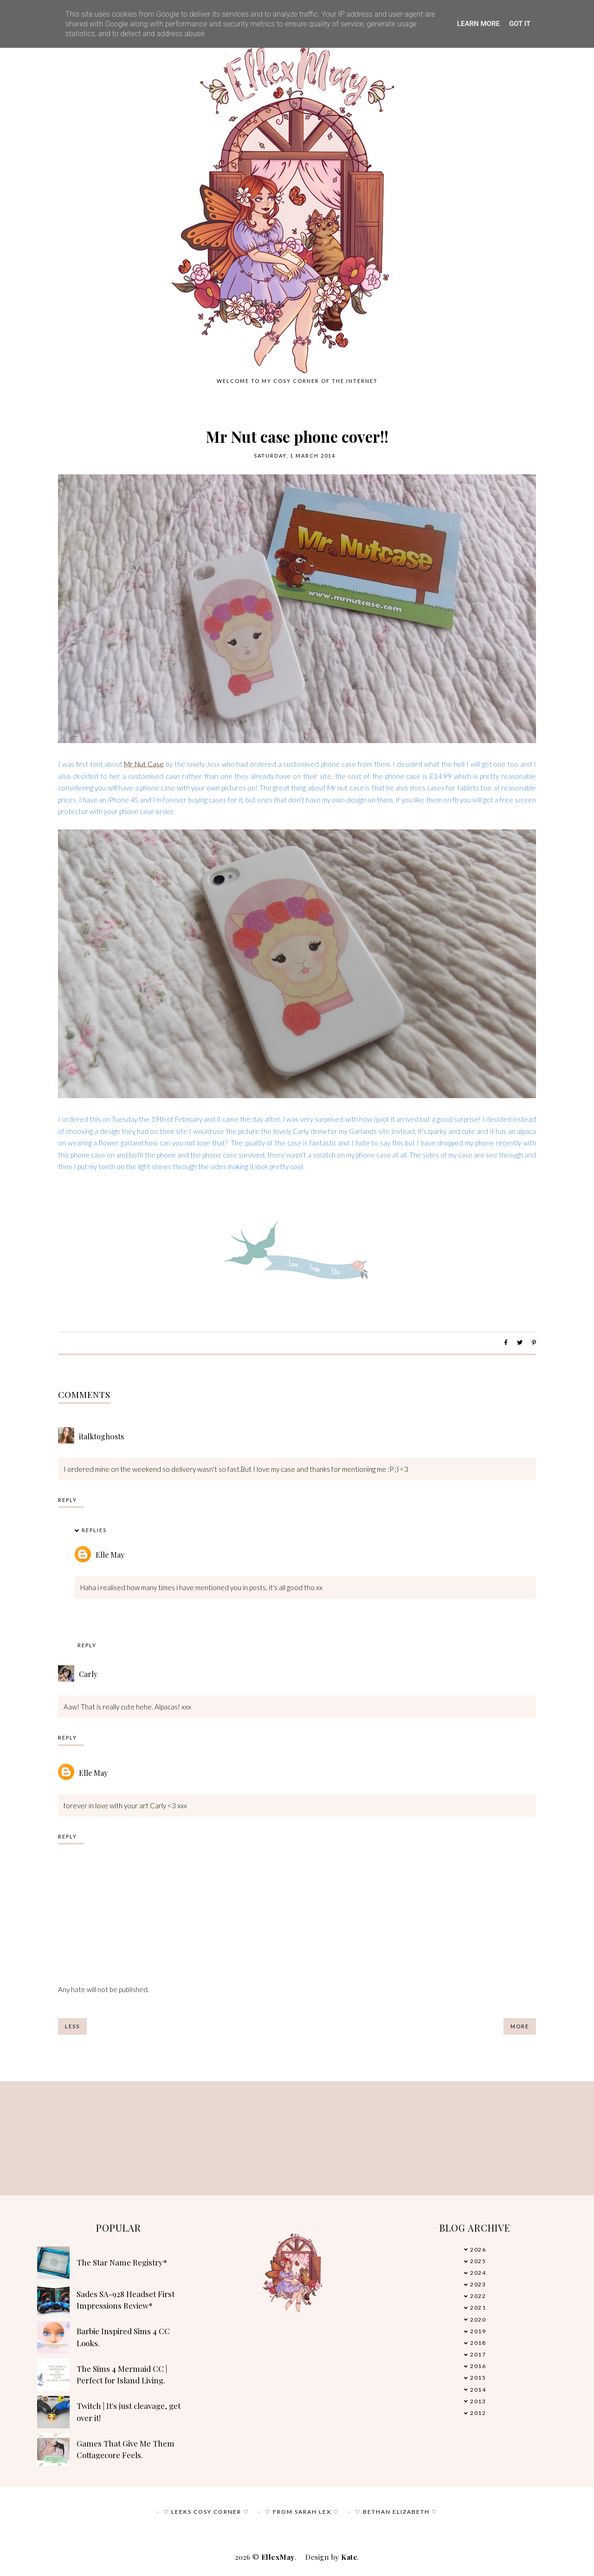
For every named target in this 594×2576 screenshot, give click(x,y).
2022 (478, 2295)
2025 (478, 2261)
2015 (478, 2377)
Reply (67, 1500)
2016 (478, 2365)
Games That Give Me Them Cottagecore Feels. (125, 2449)
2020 (478, 2319)
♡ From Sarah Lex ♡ (302, 2511)
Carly (88, 1674)
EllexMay (278, 2557)
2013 (478, 2401)
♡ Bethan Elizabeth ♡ (396, 2511)
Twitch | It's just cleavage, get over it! (129, 2412)
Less (72, 2026)
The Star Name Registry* (122, 2262)
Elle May (110, 1555)
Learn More (478, 23)
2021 (478, 2307)
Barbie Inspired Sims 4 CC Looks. (123, 2337)
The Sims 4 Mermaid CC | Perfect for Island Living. (122, 2374)
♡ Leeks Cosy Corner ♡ (206, 2511)
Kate (349, 2557)
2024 (478, 2272)
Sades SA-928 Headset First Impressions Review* (125, 2300)
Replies (94, 1530)
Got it (519, 23)
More (519, 2026)
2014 (478, 2389)
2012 (478, 2412)
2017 (478, 2354)
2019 (478, 2331)
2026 (478, 2249)
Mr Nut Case (144, 764)
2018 (478, 2342)
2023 (478, 2284)
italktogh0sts (101, 1436)
